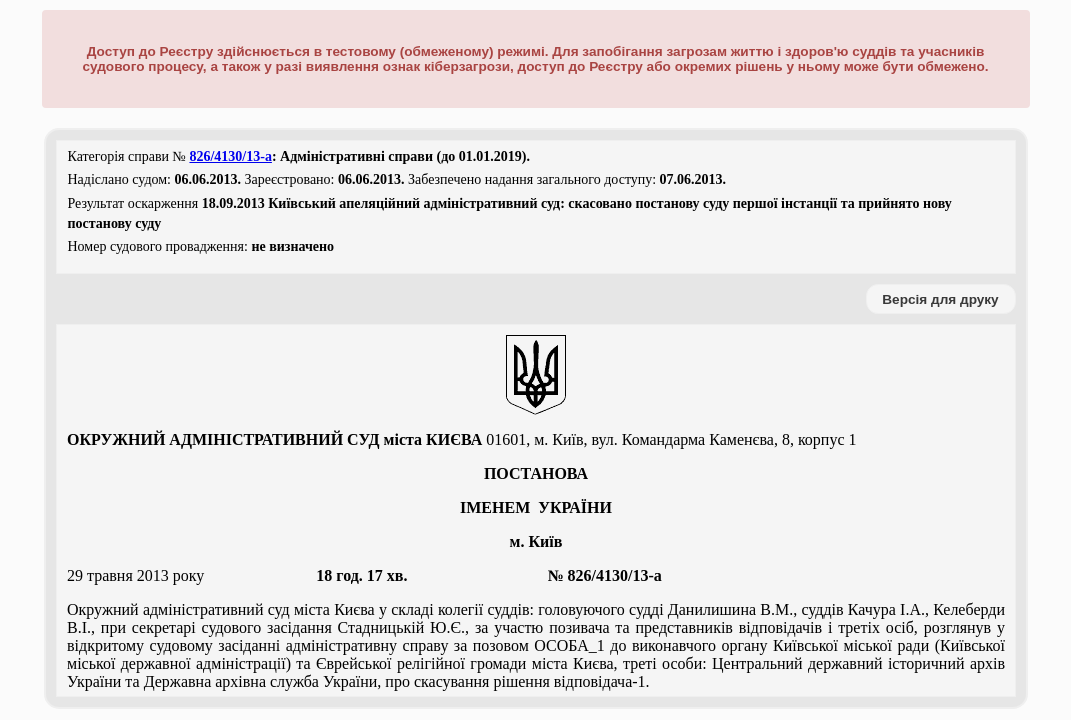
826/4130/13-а (230, 156)
